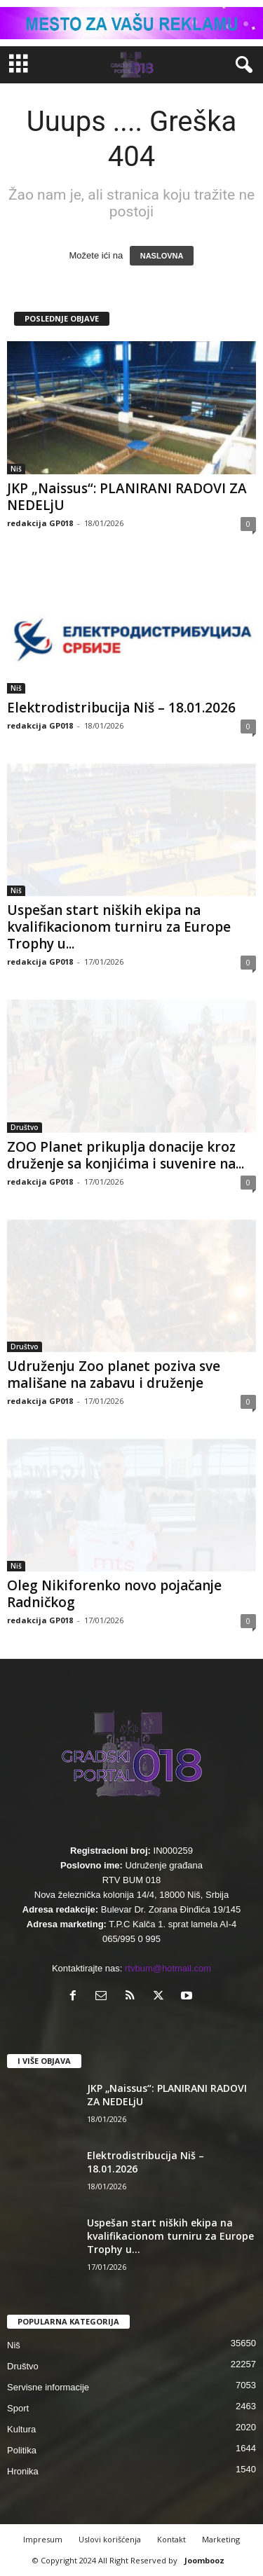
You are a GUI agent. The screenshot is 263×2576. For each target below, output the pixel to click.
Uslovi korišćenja (110, 2539)
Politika (21, 2450)
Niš (16, 469)
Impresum (42, 2539)
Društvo (25, 1127)
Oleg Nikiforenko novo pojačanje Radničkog (114, 1593)
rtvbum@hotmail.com (168, 1968)
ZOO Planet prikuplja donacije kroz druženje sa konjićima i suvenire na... (125, 1155)
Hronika (23, 2471)
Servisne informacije (48, 2387)
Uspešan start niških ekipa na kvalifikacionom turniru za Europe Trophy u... (119, 927)
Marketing (221, 2539)
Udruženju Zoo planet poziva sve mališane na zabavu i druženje (113, 1374)
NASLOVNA (162, 256)
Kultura (21, 2429)
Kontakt (171, 2539)
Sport (18, 2408)
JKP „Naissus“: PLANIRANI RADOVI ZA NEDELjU (127, 496)
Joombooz (204, 2560)
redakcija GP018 (40, 523)
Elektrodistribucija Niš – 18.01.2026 (121, 707)
